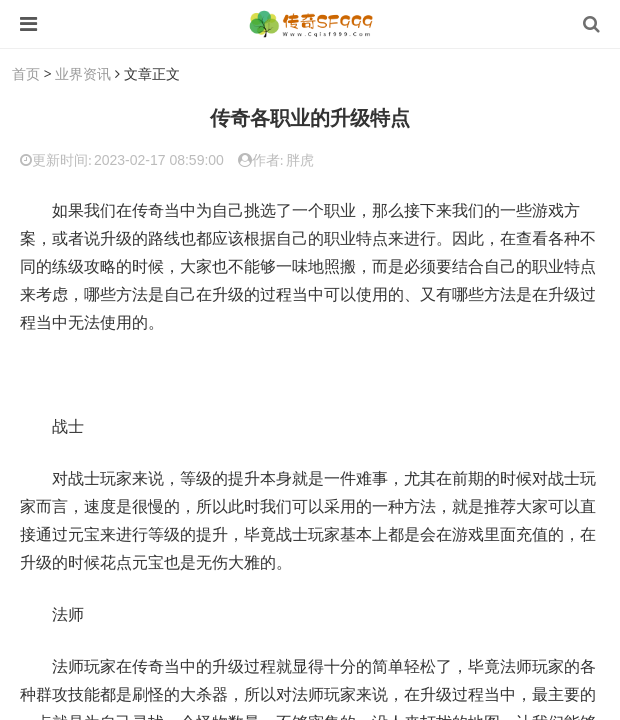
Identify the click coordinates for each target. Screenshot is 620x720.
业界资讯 (83, 73)
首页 (26, 73)
